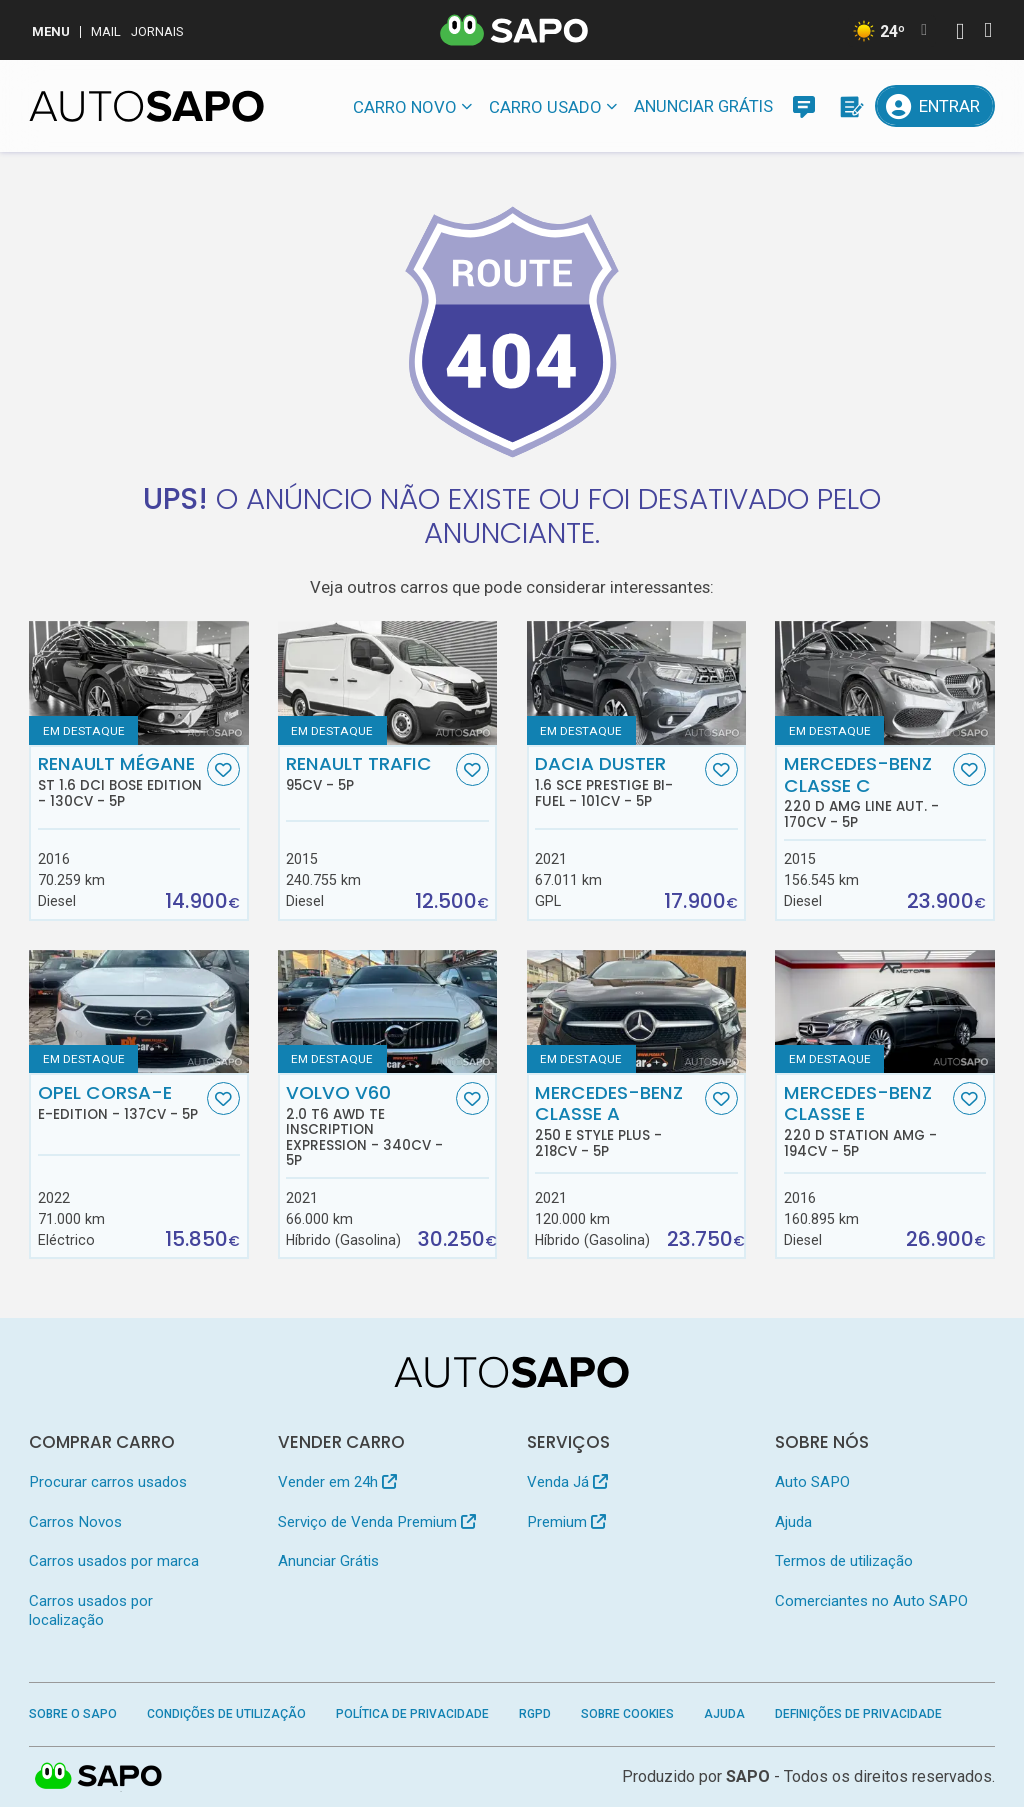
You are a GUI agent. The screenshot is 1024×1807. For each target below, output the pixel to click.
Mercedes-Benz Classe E (866, 1120)
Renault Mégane (120, 781)
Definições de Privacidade (858, 1714)
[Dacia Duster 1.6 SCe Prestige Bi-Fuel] (636, 682)
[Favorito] (223, 769)
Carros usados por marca (114, 1561)
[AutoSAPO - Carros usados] (146, 106)
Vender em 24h (337, 1482)
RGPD (535, 1714)
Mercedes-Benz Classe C (866, 791)
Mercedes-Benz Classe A (617, 1120)
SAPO (748, 1776)
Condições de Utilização (226, 1714)
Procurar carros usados (108, 1482)
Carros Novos (75, 1522)
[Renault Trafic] (387, 682)
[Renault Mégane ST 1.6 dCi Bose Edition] (138, 682)
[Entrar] (934, 106)
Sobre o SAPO (73, 1714)
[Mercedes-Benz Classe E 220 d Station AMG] (884, 1011)
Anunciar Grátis (703, 106)
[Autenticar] (960, 33)
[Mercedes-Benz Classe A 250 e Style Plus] (636, 1011)
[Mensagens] (804, 106)
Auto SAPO (812, 1482)
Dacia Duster (617, 781)
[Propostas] (850, 106)
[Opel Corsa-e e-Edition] (138, 1011)
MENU (51, 31)
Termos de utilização (844, 1561)
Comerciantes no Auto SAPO (871, 1601)
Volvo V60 (368, 1125)
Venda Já (567, 1482)
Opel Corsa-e (120, 1102)
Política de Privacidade (412, 1714)
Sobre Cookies (627, 1714)
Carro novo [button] (405, 107)
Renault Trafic (368, 773)
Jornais (157, 31)
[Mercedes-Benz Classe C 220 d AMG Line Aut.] (884, 682)
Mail (106, 31)
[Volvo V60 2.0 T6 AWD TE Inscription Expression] (387, 1011)
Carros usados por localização (91, 1610)
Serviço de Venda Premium (377, 1522)
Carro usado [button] (545, 107)
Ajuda (793, 1522)
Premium (566, 1522)
